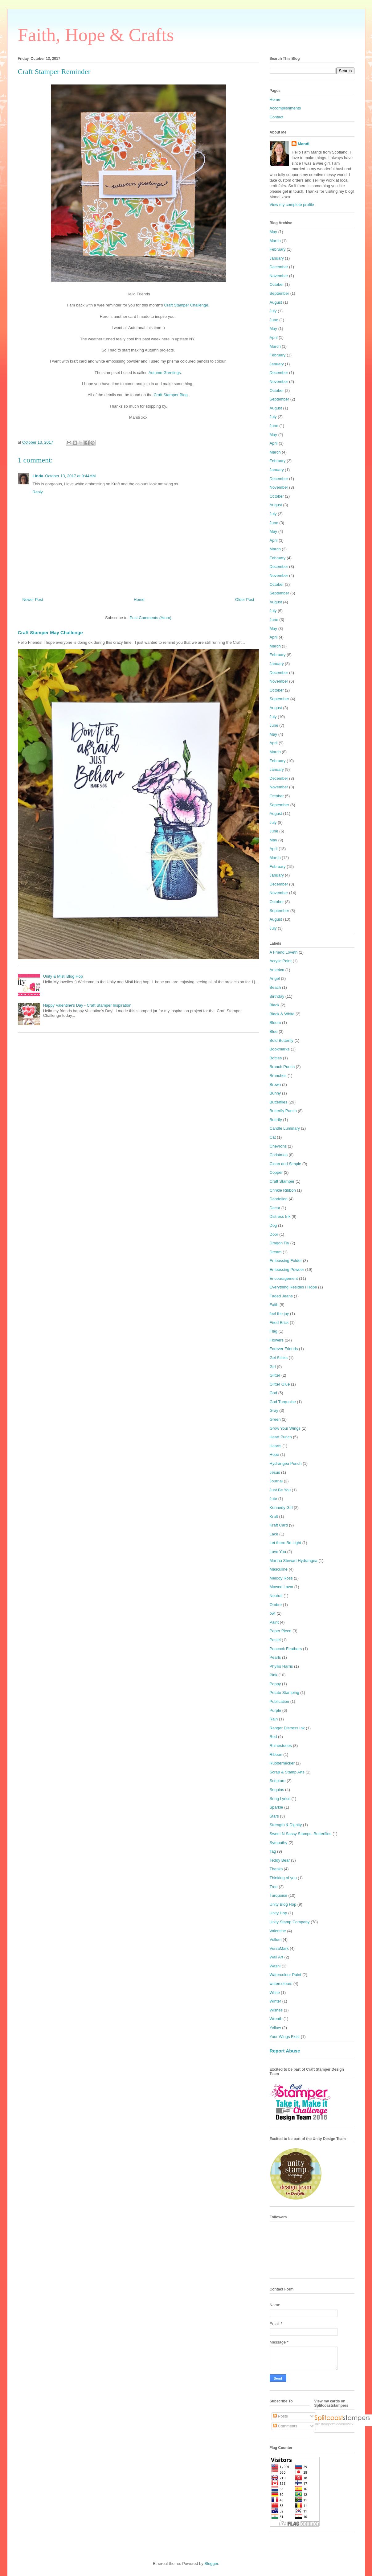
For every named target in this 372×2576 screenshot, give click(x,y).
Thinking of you (283, 1878)
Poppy (275, 1684)
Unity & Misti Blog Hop (63, 976)
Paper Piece (281, 1631)
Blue (274, 1031)
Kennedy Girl (281, 1507)
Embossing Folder (286, 1260)
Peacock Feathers (286, 1648)
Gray (274, 1410)
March (275, 240)
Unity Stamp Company (290, 1922)
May (273, 231)
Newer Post (32, 599)
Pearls (275, 1657)
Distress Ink (280, 1216)
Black (275, 1005)
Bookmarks (280, 1049)
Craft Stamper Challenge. (186, 305)
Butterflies (279, 1102)
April (274, 337)
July (273, 311)
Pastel (275, 1639)
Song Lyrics (280, 1798)
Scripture (278, 1780)
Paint (274, 1622)
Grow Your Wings (285, 1428)
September (279, 293)
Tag (273, 1851)
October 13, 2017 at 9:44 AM (70, 476)
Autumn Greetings (165, 372)
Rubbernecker (282, 1763)
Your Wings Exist (285, 2036)
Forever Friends (284, 1348)
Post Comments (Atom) (150, 617)
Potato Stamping (284, 1692)
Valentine (278, 1931)
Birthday (277, 996)
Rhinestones (281, 1745)
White (275, 1992)
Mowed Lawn (281, 1586)
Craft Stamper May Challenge (50, 632)
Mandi (303, 144)
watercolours (281, 1983)
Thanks (276, 1869)
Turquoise (278, 1895)
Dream (276, 1252)
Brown (275, 1084)
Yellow (275, 2027)
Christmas (279, 1154)
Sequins (277, 1789)
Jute (273, 1498)
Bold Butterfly (281, 1040)
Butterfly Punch (283, 1110)
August (276, 302)
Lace (274, 1534)
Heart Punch (281, 1437)
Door (274, 1234)
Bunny (275, 1093)
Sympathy (279, 1842)
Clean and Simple (285, 1163)
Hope (274, 1454)
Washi (275, 1966)
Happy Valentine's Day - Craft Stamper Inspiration (87, 1005)
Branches (278, 1075)
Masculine (279, 1569)
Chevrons (278, 1146)
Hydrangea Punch (286, 1463)
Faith (274, 1304)
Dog (273, 1225)
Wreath (276, 2018)
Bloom (275, 1022)
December (279, 267)
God (273, 1393)
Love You (278, 1551)
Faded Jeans (281, 1296)
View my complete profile (292, 204)
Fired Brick (279, 1322)
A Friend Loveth (284, 952)
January (277, 258)
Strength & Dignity (286, 1824)
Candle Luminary (285, 1128)
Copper (276, 1172)
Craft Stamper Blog (170, 394)
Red (273, 1736)
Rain (274, 1719)
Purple (275, 1710)
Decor (275, 1208)
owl (273, 1613)
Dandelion (279, 1199)
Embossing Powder (287, 1269)
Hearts (275, 1446)
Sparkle (276, 1807)
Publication (279, 1701)
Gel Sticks (279, 1357)
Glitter (275, 1375)
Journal (276, 1481)
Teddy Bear (280, 1860)
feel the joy (279, 1313)
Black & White (282, 1014)
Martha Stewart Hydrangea (293, 1560)
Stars (274, 1816)
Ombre (276, 1604)
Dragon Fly (279, 1243)
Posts (280, 2416)
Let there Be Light (285, 1542)
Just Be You (280, 1490)
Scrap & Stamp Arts (287, 1772)
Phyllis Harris (281, 1666)
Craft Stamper (282, 1181)
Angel (275, 978)
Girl (273, 1366)
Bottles (276, 1058)
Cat (273, 1137)
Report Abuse (285, 2050)
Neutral (276, 1595)
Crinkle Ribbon (283, 1190)
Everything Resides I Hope (293, 1287)
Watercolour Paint (285, 1974)
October (277, 284)
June (274, 320)
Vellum (276, 1939)
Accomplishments (285, 108)
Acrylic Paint (281, 961)
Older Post (244, 599)
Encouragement (284, 1278)
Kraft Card (279, 1525)
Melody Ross (281, 1578)
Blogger (211, 2563)
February (278, 249)
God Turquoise (283, 1401)
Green (275, 1419)
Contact (277, 117)
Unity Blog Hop (283, 1904)
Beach (275, 987)
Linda (38, 476)
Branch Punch (282, 1066)
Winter (275, 2001)
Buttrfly (276, 1119)
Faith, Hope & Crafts (96, 35)
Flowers (277, 1340)
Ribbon (276, 1754)
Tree (274, 1886)
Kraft (274, 1516)
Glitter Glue (280, 1384)
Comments (285, 2426)
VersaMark (279, 1948)
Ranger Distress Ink (287, 1728)
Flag (273, 1331)
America (277, 970)
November (279, 275)
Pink (273, 1675)
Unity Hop (278, 1913)
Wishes (276, 2010)
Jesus (275, 1472)
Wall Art (276, 1957)
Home (139, 599)
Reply (38, 492)
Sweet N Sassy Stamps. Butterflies (301, 1833)
